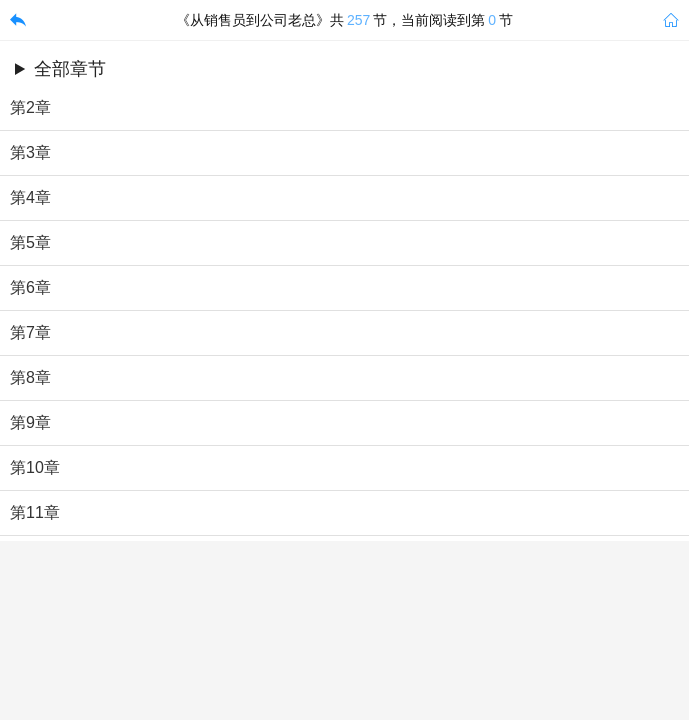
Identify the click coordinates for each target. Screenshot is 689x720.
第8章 (30, 377)
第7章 (30, 332)
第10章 (35, 467)
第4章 (30, 197)
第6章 (30, 287)
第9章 (30, 422)
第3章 (30, 152)
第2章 (30, 107)
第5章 (30, 242)
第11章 (35, 512)
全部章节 (70, 69)
